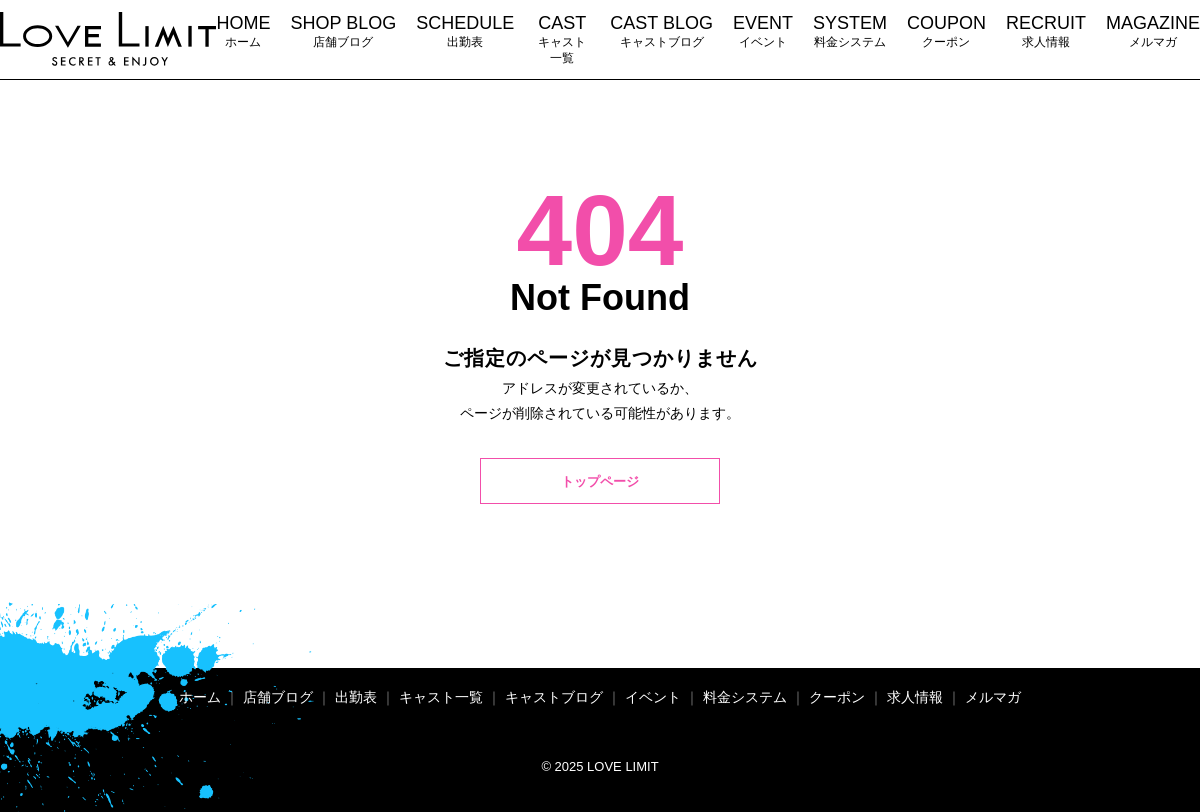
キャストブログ (661, 30)
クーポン (946, 30)
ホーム (243, 30)
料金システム (850, 30)
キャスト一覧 (562, 38)
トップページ (600, 483)
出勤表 (465, 30)
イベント (763, 30)
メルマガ (1153, 30)
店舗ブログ (343, 30)
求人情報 (1046, 30)
